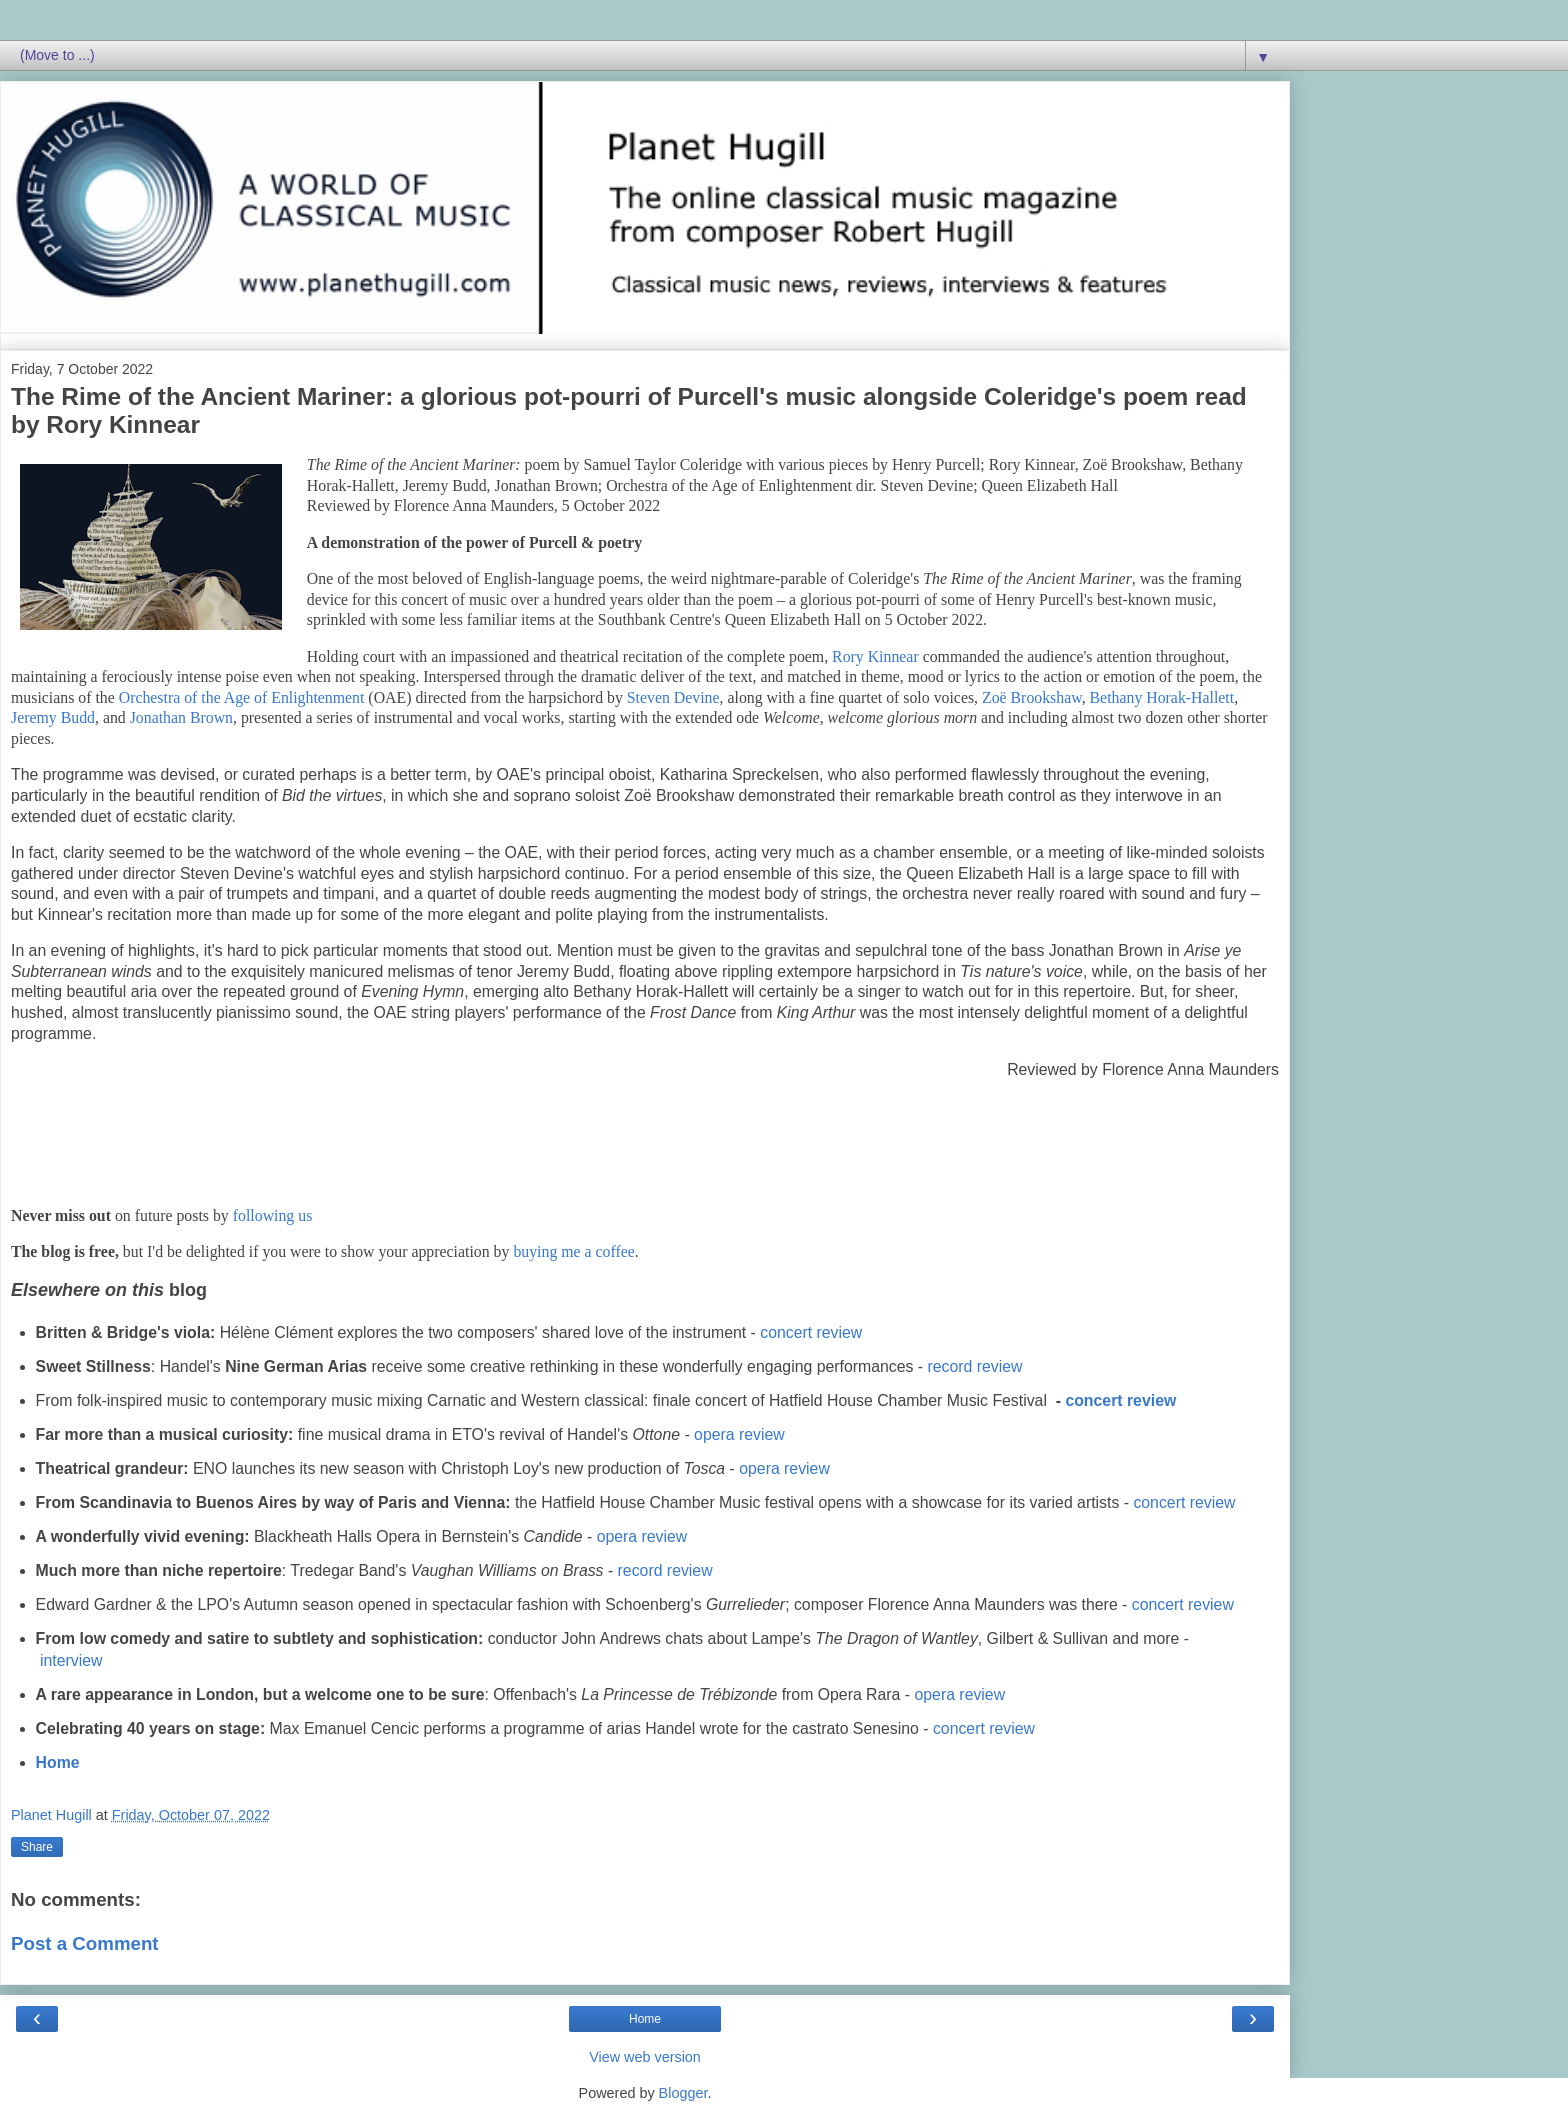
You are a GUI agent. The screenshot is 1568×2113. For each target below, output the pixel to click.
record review (975, 1366)
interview (71, 1660)
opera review (739, 1434)
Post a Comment (85, 1943)
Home (58, 1762)
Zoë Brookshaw (1032, 697)
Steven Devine (673, 697)
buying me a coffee (573, 1251)
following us (273, 1215)
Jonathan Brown (181, 717)
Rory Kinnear (875, 656)
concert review (811, 1332)
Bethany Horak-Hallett (1162, 697)
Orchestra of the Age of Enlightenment (242, 697)
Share (37, 1847)
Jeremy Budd (53, 717)
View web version (645, 2057)
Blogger (683, 2093)
